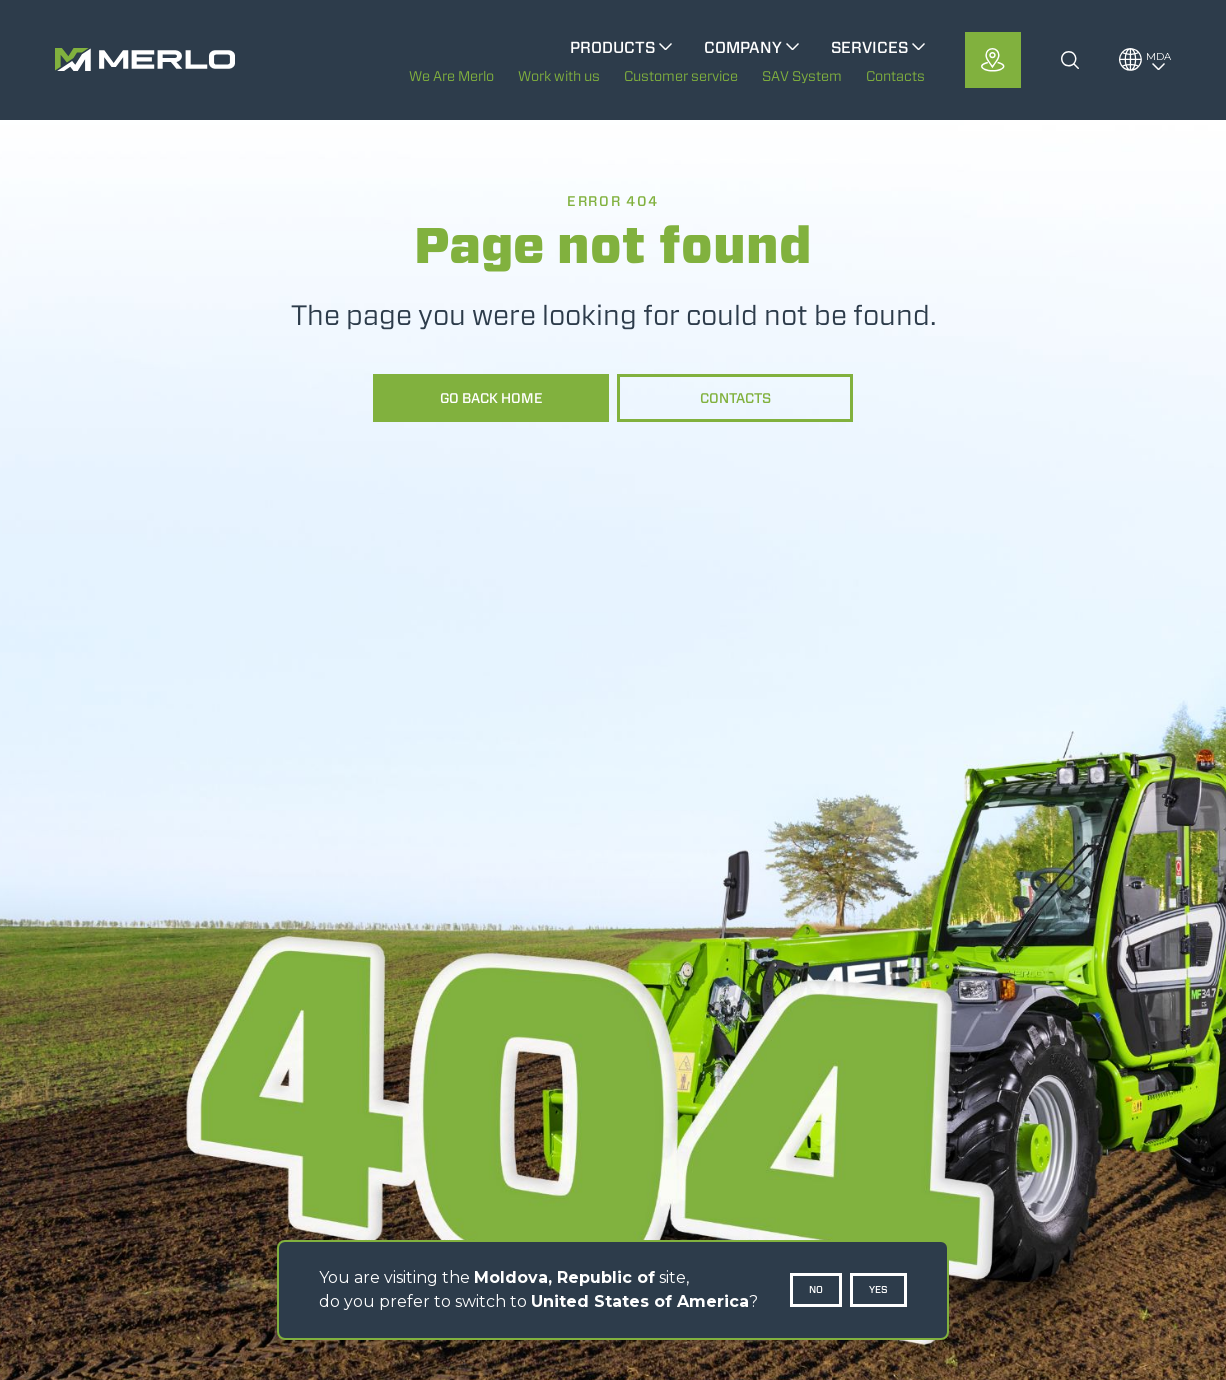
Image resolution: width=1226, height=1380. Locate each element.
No (816, 1289)
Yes (878, 1289)
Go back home (491, 398)
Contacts (735, 398)
